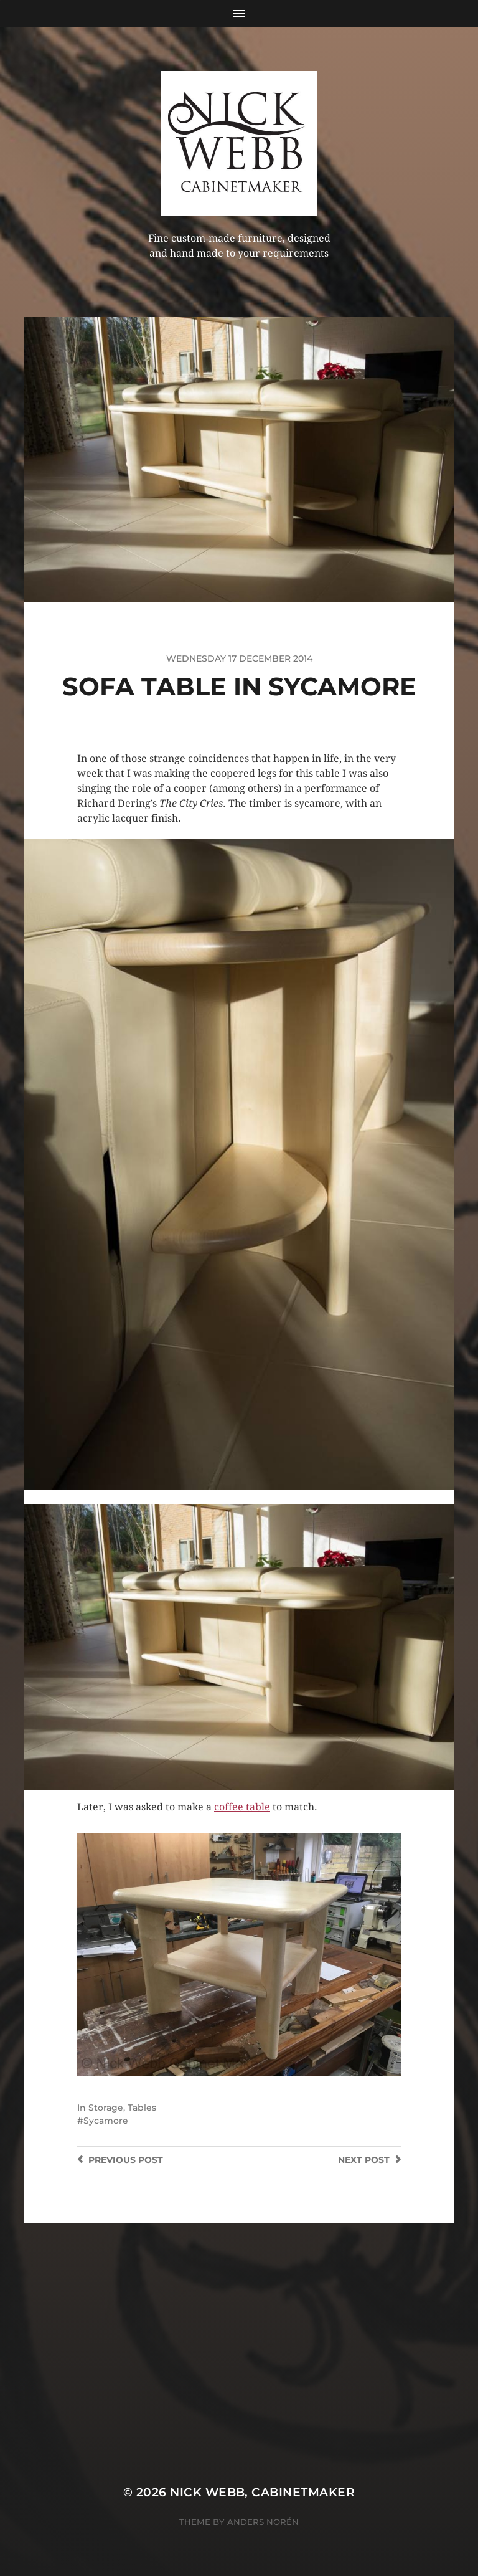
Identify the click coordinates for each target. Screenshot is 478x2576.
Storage (105, 2107)
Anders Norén (263, 2522)
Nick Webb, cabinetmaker (262, 2492)
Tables (142, 2107)
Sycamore (105, 2120)
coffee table (242, 1807)
